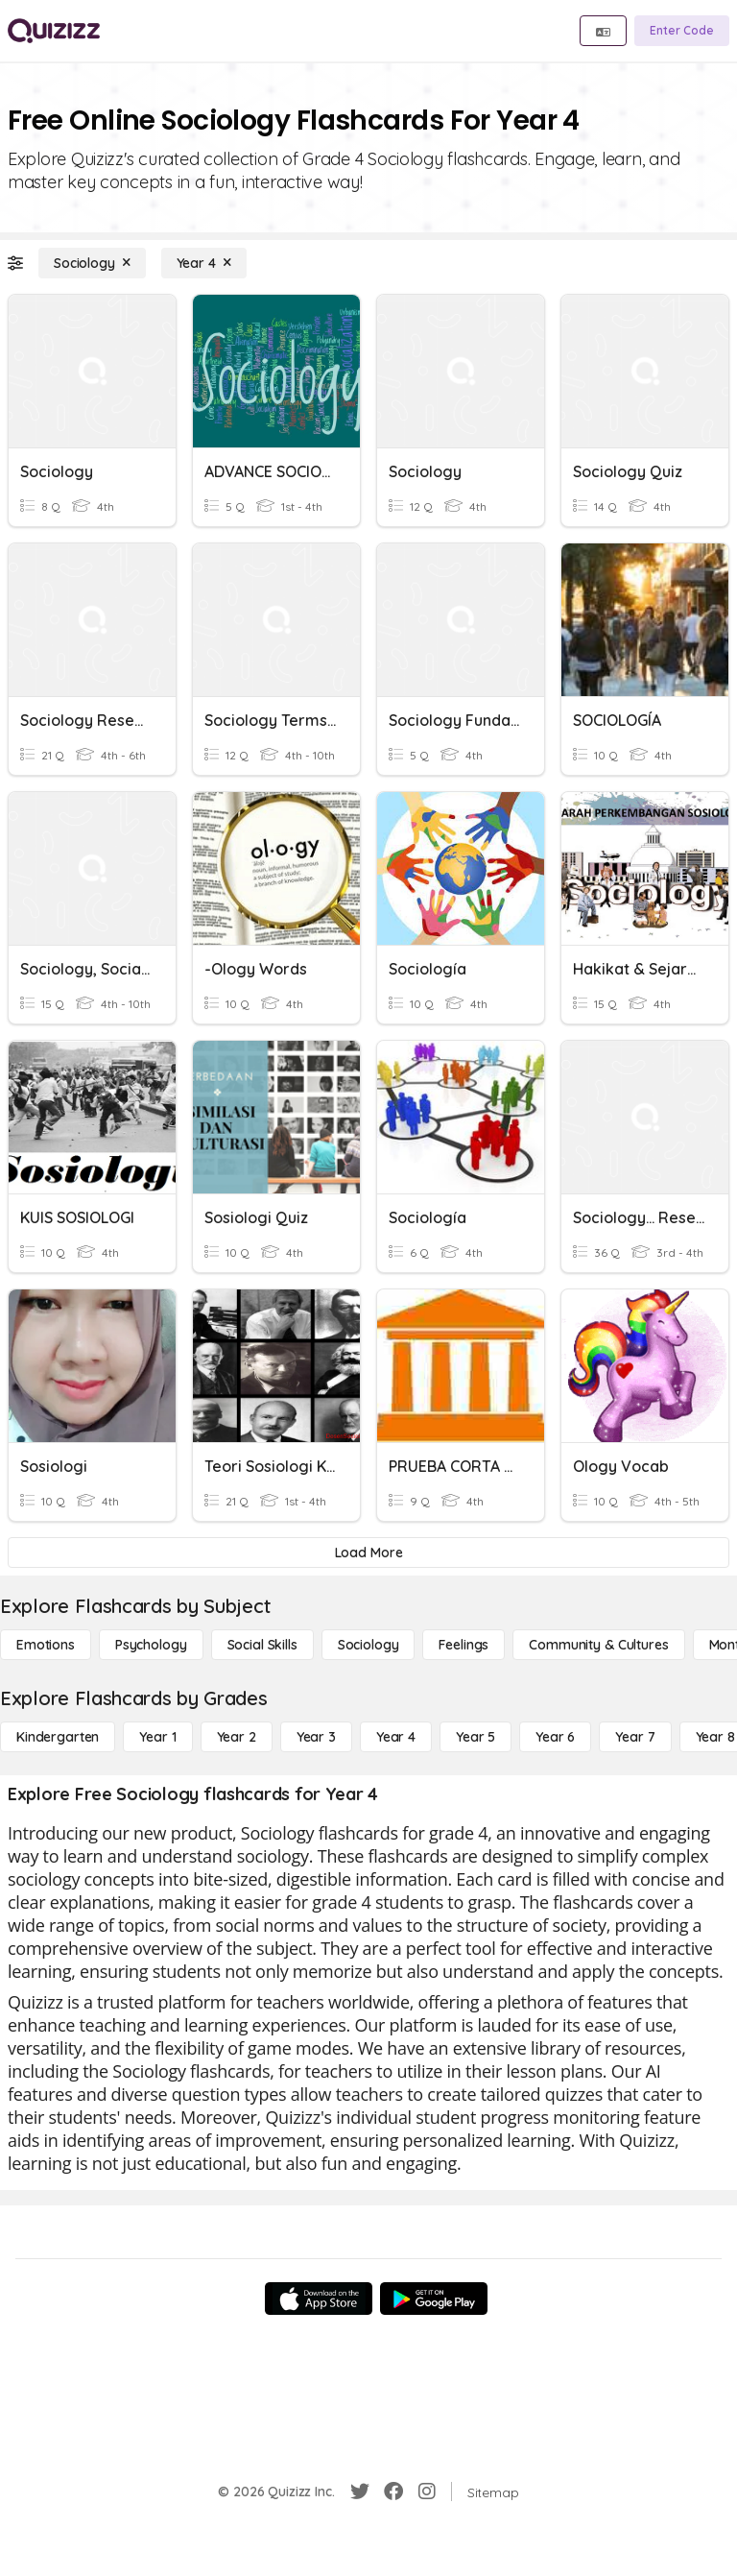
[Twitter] (359, 2491)
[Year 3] (316, 1736)
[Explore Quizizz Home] (54, 30)
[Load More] (368, 1552)
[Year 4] (204, 263)
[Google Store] (433, 2298)
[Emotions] (45, 1644)
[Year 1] (157, 1736)
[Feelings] (463, 1644)
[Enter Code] (681, 30)
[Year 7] (635, 1736)
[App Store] (318, 2298)
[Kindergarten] (57, 1736)
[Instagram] (427, 2491)
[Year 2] (237, 1736)
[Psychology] (151, 1644)
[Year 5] (475, 1736)
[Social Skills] (262, 1644)
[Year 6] (555, 1736)
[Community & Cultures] (598, 1644)
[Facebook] (393, 2491)
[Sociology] (92, 263)
